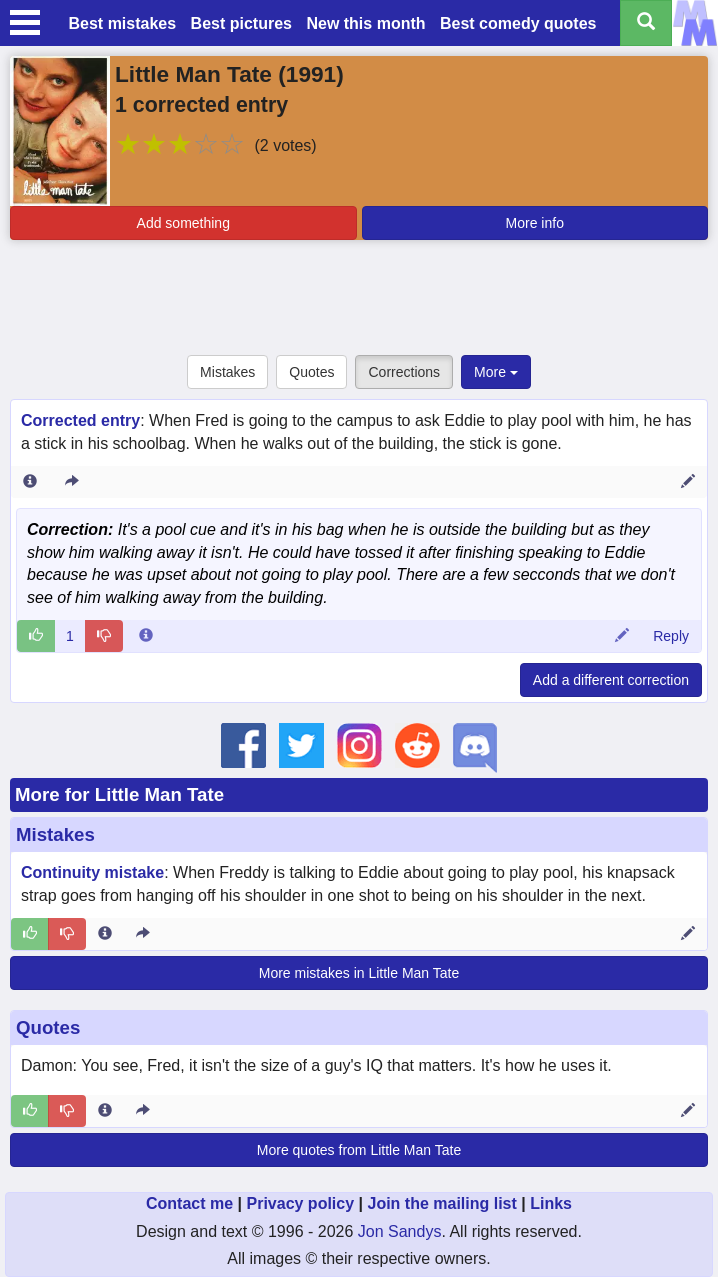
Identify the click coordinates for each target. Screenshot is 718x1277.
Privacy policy (300, 1203)
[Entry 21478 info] (30, 482)
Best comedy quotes (518, 23)
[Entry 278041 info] (105, 1111)
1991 (311, 74)
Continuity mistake (92, 872)
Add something (183, 223)
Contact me (189, 1203)
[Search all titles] (646, 23)
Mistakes (227, 372)
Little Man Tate (193, 74)
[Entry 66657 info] (105, 934)
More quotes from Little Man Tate (359, 1150)
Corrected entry (80, 420)
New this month (365, 23)
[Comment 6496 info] (146, 636)
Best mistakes (123, 23)
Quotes (311, 372)
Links (551, 1203)
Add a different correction (611, 680)
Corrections (404, 372)
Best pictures (241, 23)
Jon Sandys (400, 1231)
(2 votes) (285, 145)
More (496, 372)
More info (535, 223)
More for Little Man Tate (119, 794)
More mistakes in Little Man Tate (359, 973)
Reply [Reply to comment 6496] (671, 636)
